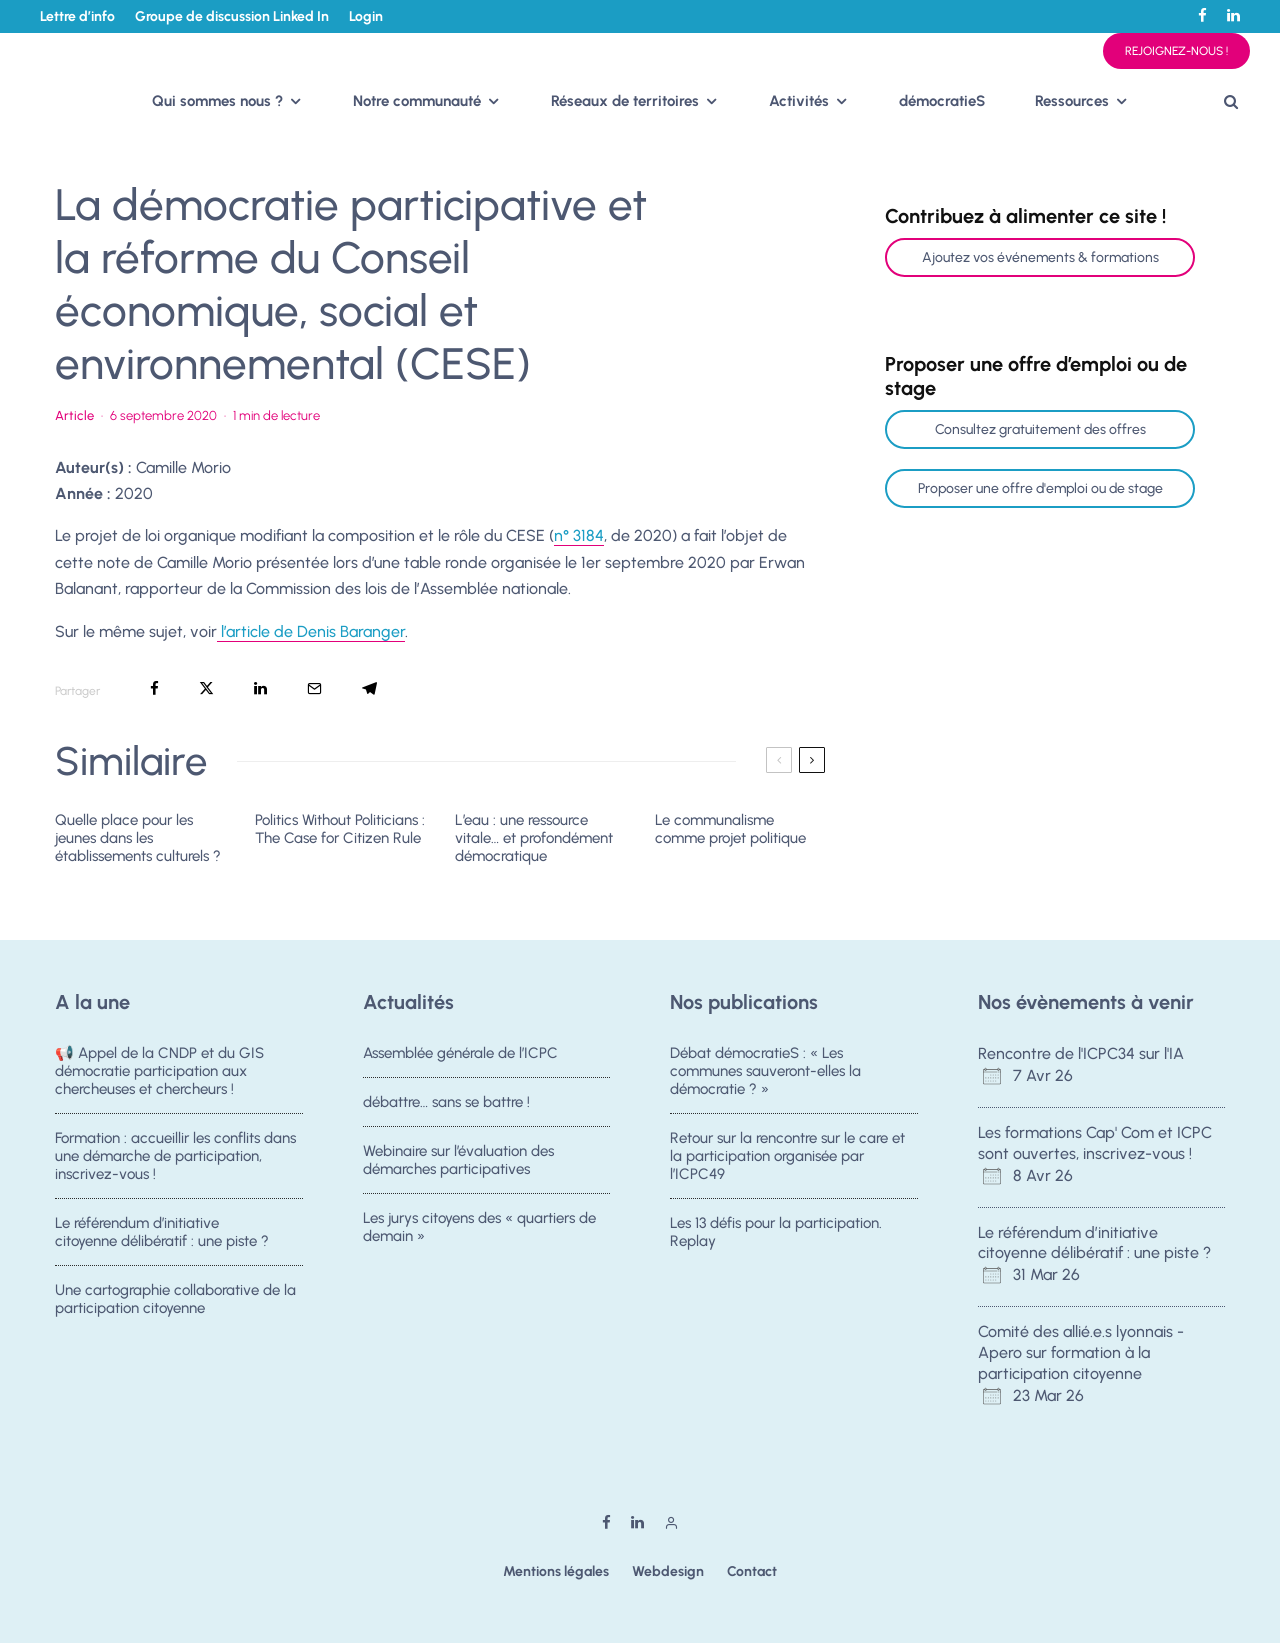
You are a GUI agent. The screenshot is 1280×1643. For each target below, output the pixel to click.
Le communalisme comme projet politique (730, 829)
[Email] (314, 688)
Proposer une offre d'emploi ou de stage (1040, 488)
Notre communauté (417, 101)
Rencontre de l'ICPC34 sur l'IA (1081, 1053)
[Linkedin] (1233, 15)
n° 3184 (579, 535)
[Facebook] (1202, 15)
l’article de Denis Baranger (311, 631)
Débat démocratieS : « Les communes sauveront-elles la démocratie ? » (765, 1071)
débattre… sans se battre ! (446, 1102)
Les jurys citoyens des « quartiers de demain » (479, 1235)
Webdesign (668, 1571)
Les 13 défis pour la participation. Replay (776, 1234)
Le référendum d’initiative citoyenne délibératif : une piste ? (162, 1234)
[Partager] (154, 688)
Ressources (1072, 101)
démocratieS (942, 101)
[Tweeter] (206, 688)
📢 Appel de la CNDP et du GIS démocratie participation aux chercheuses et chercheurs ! (159, 1071)
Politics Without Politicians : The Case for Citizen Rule (340, 829)
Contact (752, 1571)
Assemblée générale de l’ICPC (460, 1053)
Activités (799, 101)
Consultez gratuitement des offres (1040, 429)
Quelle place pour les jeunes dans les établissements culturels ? (138, 838)
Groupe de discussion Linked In (232, 16)
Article (74, 415)
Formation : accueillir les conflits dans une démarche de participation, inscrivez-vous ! (175, 1156)
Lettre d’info (77, 16)
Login (366, 16)
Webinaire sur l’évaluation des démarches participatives (458, 1162)
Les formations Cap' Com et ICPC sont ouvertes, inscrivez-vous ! (1095, 1143)
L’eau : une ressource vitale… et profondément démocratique (534, 838)
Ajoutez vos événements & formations (1040, 257)
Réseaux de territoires (625, 101)
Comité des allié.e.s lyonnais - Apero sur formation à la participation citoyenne (1081, 1352)
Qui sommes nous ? (217, 101)
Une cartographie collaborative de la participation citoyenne (175, 1307)
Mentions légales (556, 1571)
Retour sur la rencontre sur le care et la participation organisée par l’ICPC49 (787, 1156)
